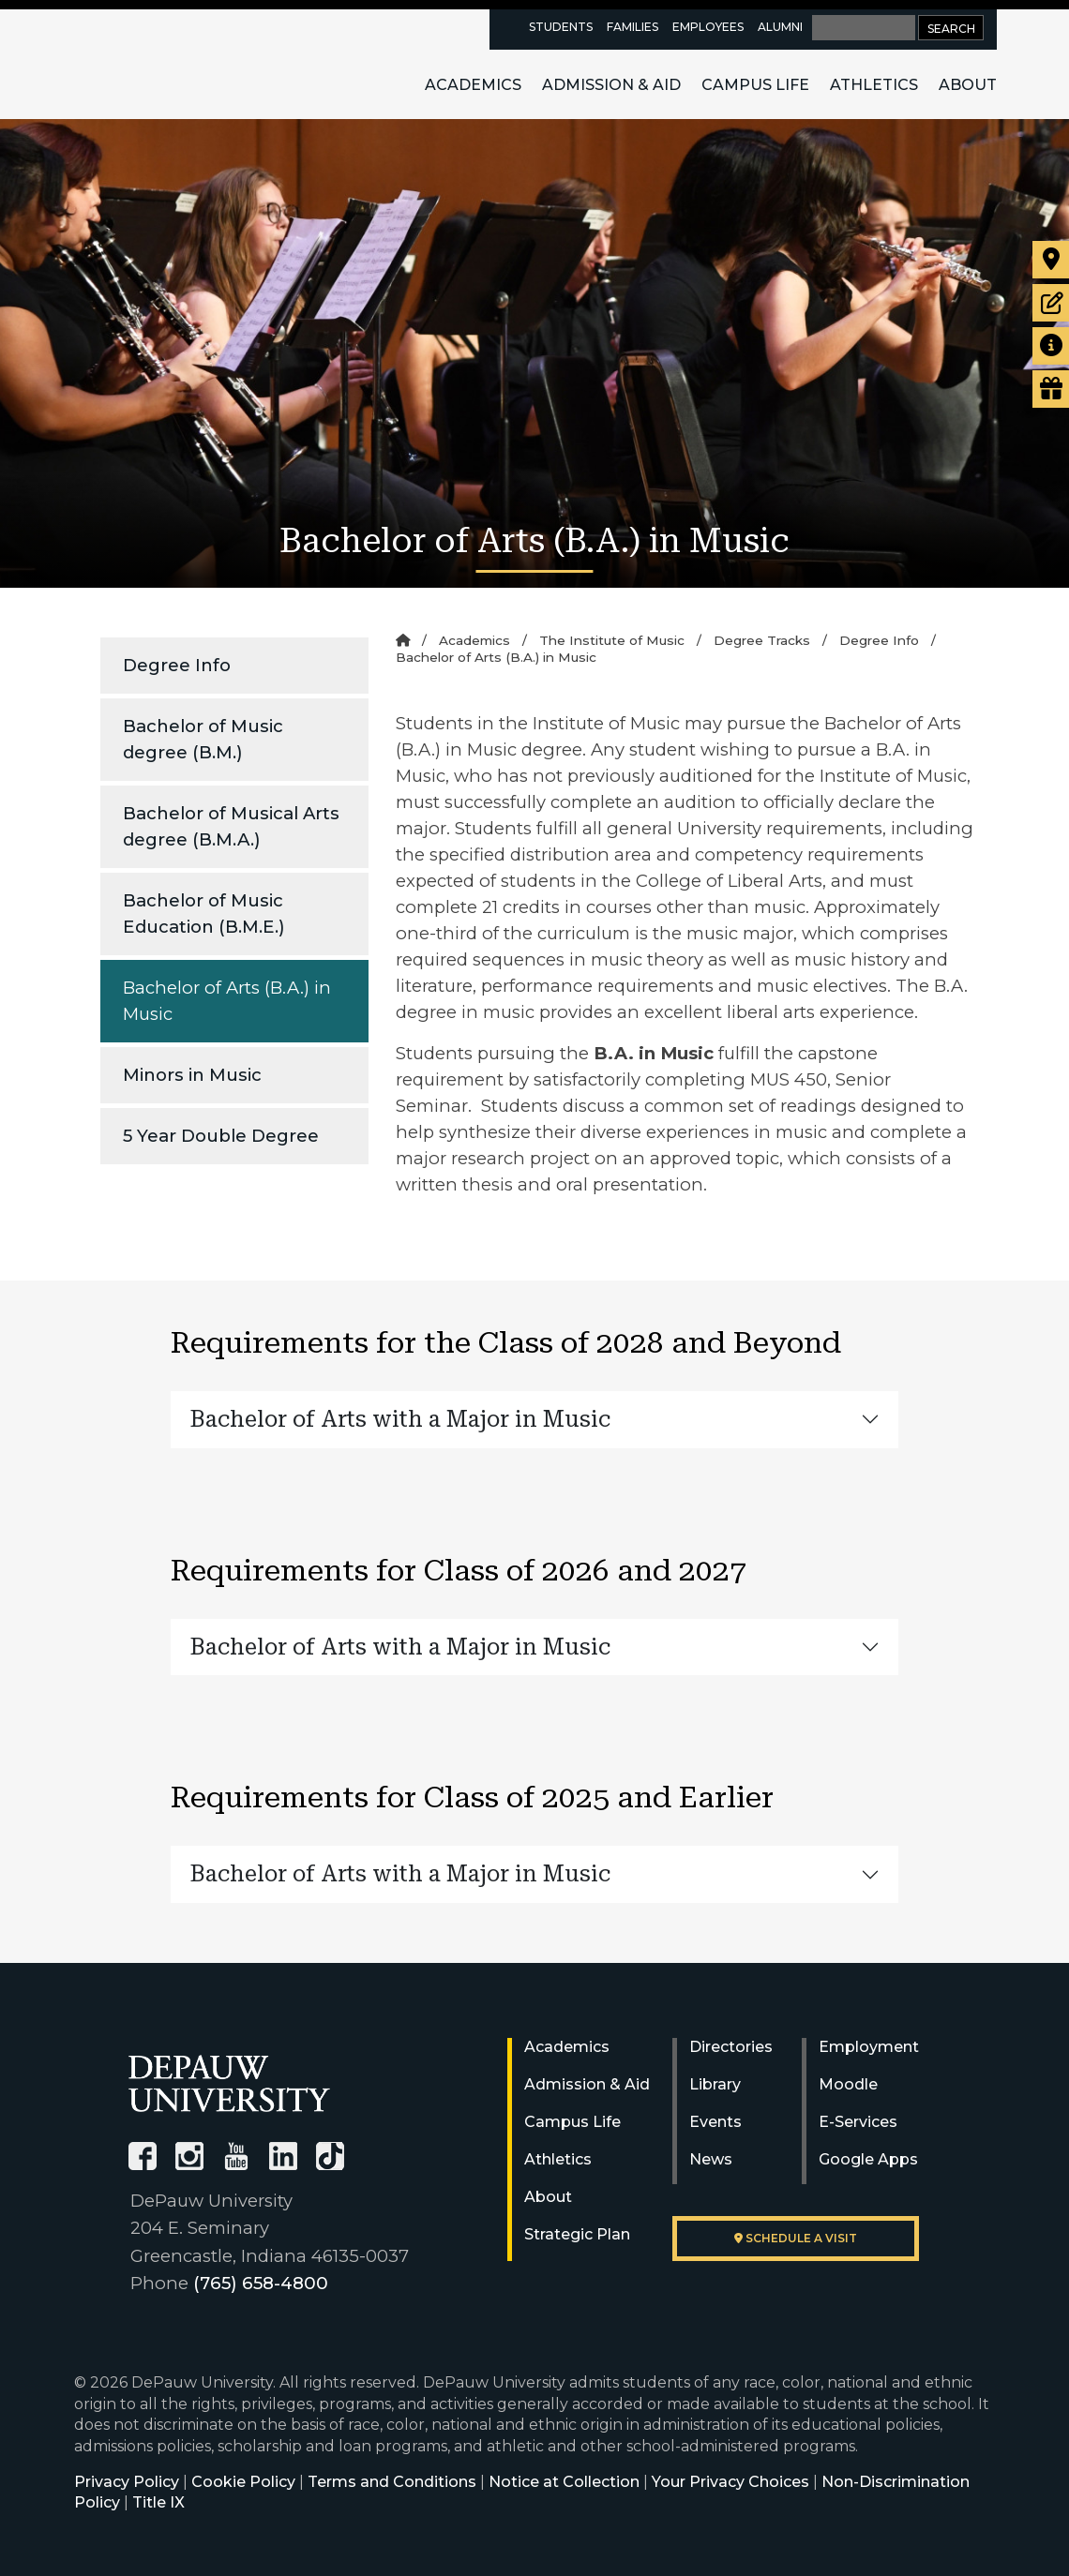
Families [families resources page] (632, 27)
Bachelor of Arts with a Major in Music (399, 1419)
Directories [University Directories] (731, 2047)
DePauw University (175, 64)
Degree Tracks (762, 640)
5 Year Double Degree (221, 1135)
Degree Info (177, 665)
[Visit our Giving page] (1050, 389)
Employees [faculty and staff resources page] (708, 27)
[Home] (403, 640)
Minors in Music (192, 1075)
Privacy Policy (126, 2482)
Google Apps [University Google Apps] (868, 2159)
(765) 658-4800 (260, 2283)
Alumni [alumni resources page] (780, 27)
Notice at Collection (564, 2482)
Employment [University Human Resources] (869, 2047)
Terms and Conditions (392, 2482)
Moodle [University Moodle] (848, 2084)
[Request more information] (1050, 346)
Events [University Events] (715, 2122)
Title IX (158, 2502)
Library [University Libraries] (715, 2084)
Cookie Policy (243, 2482)
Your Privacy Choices (730, 2482)
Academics (473, 85)
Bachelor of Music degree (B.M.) (203, 739)
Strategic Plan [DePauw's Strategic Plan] (577, 2234)
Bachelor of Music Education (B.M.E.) (204, 913)
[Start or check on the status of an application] (1050, 303)
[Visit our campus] (1050, 259)
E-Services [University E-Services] (858, 2122)
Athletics (874, 85)
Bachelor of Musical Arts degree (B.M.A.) (231, 826)
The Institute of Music (612, 640)
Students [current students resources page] (561, 27)
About (968, 85)
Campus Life (755, 85)
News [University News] (710, 2159)
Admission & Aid (611, 85)
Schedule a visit (795, 2238)
